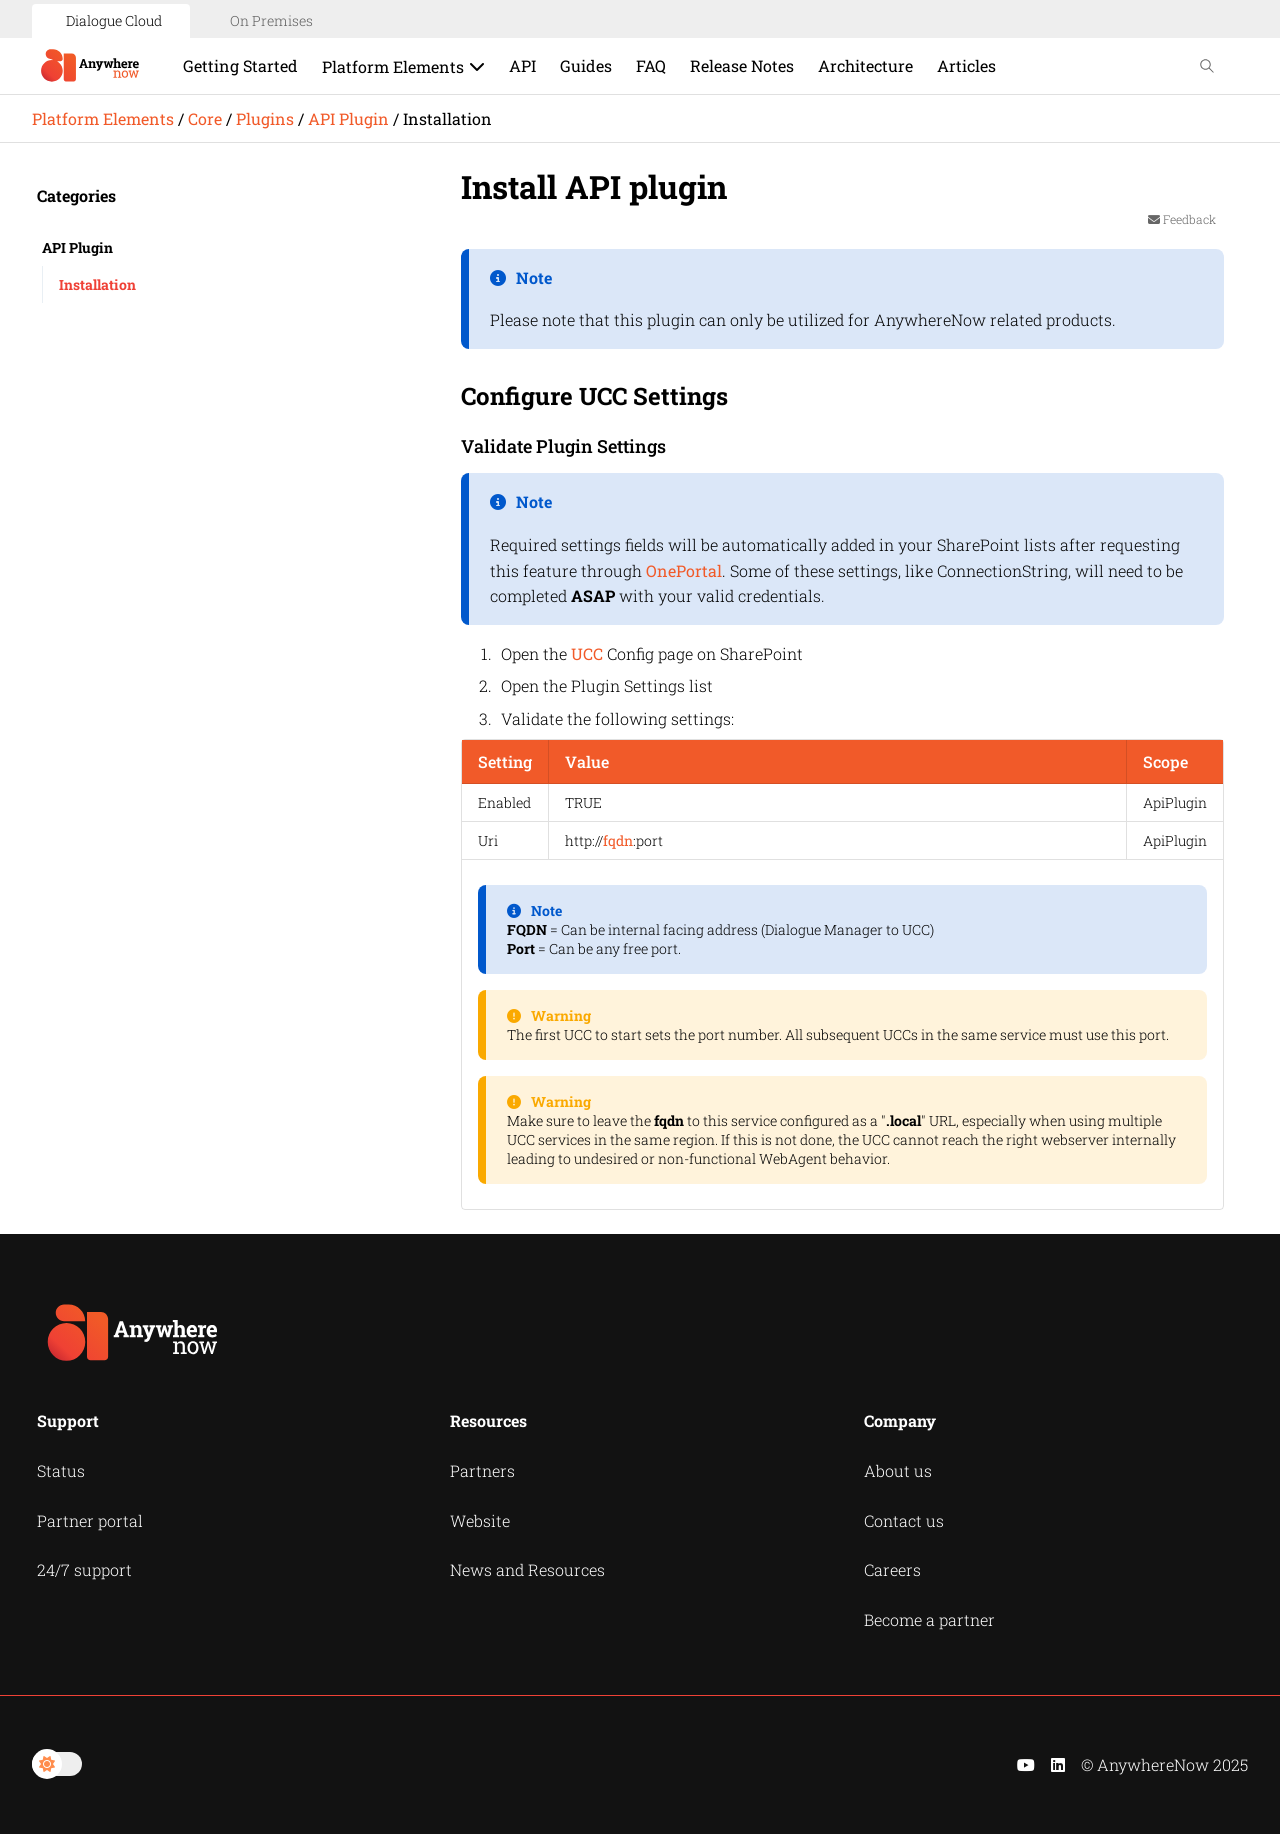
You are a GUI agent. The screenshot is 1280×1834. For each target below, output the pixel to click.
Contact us (904, 1520)
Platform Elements (103, 118)
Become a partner (929, 1619)
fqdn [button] (618, 840)
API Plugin (348, 118)
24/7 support (84, 1569)
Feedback (1182, 219)
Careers (892, 1569)
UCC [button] (587, 653)
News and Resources (527, 1569)
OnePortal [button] (684, 570)
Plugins (265, 118)
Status (61, 1470)
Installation (97, 284)
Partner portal (90, 1520)
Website (480, 1520)
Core (205, 118)
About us (898, 1470)
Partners (482, 1470)
